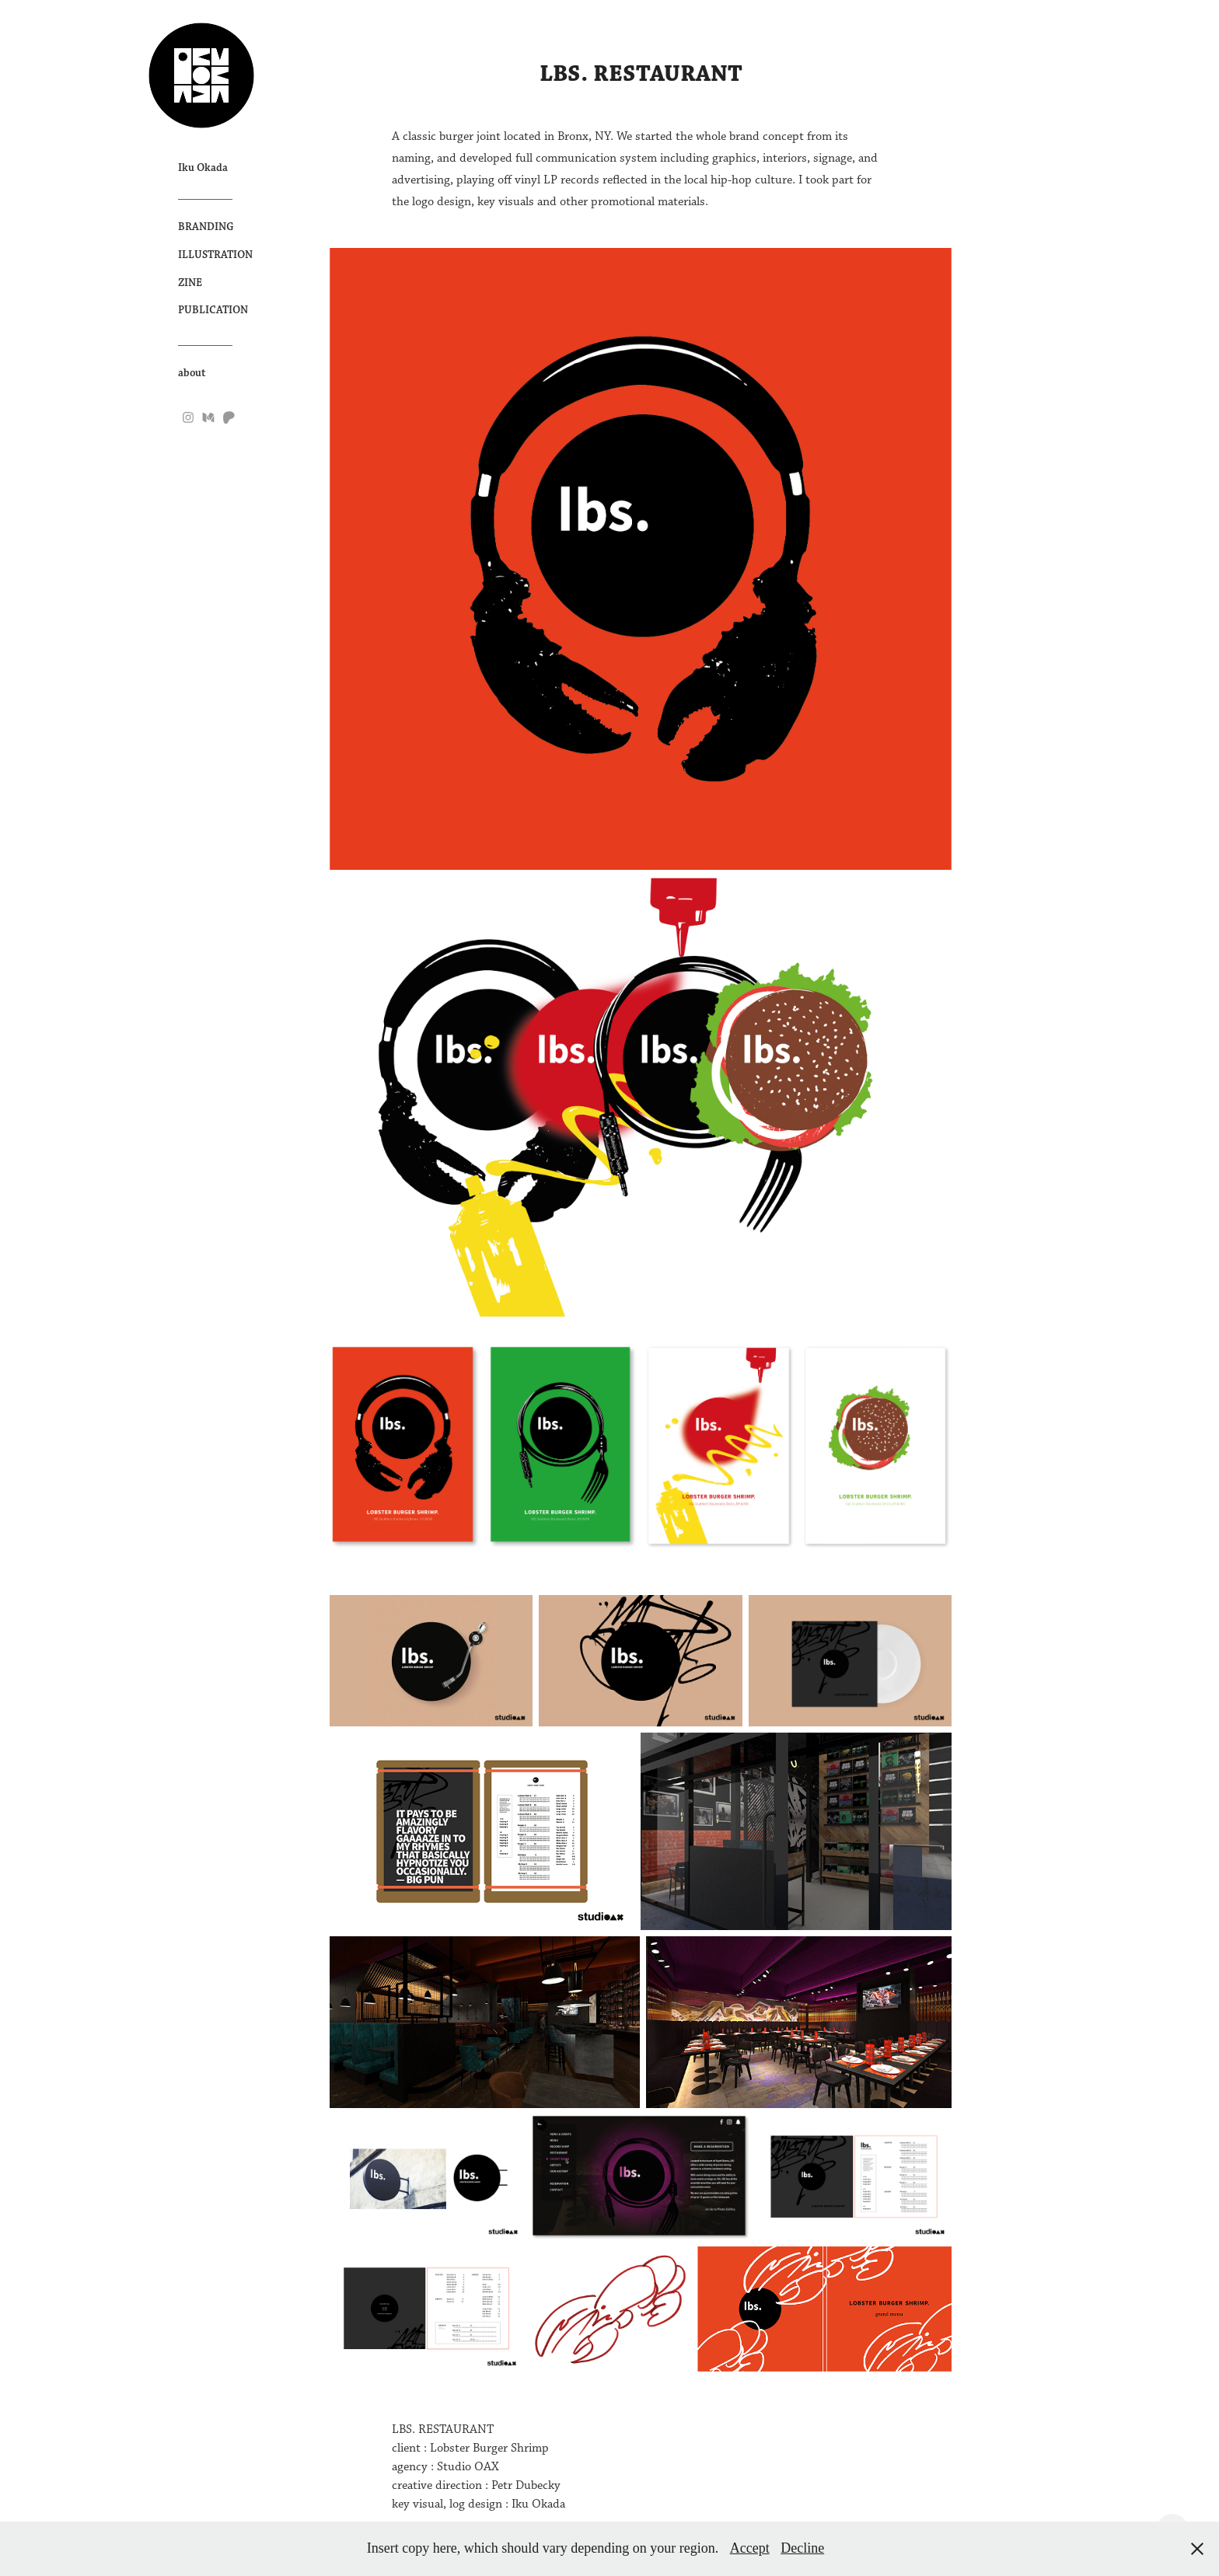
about (192, 372)
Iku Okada (203, 167)
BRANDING (206, 226)
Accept (750, 2548)
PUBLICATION (213, 309)
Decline (802, 2548)
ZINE (190, 282)
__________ (205, 194)
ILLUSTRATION (215, 254)
